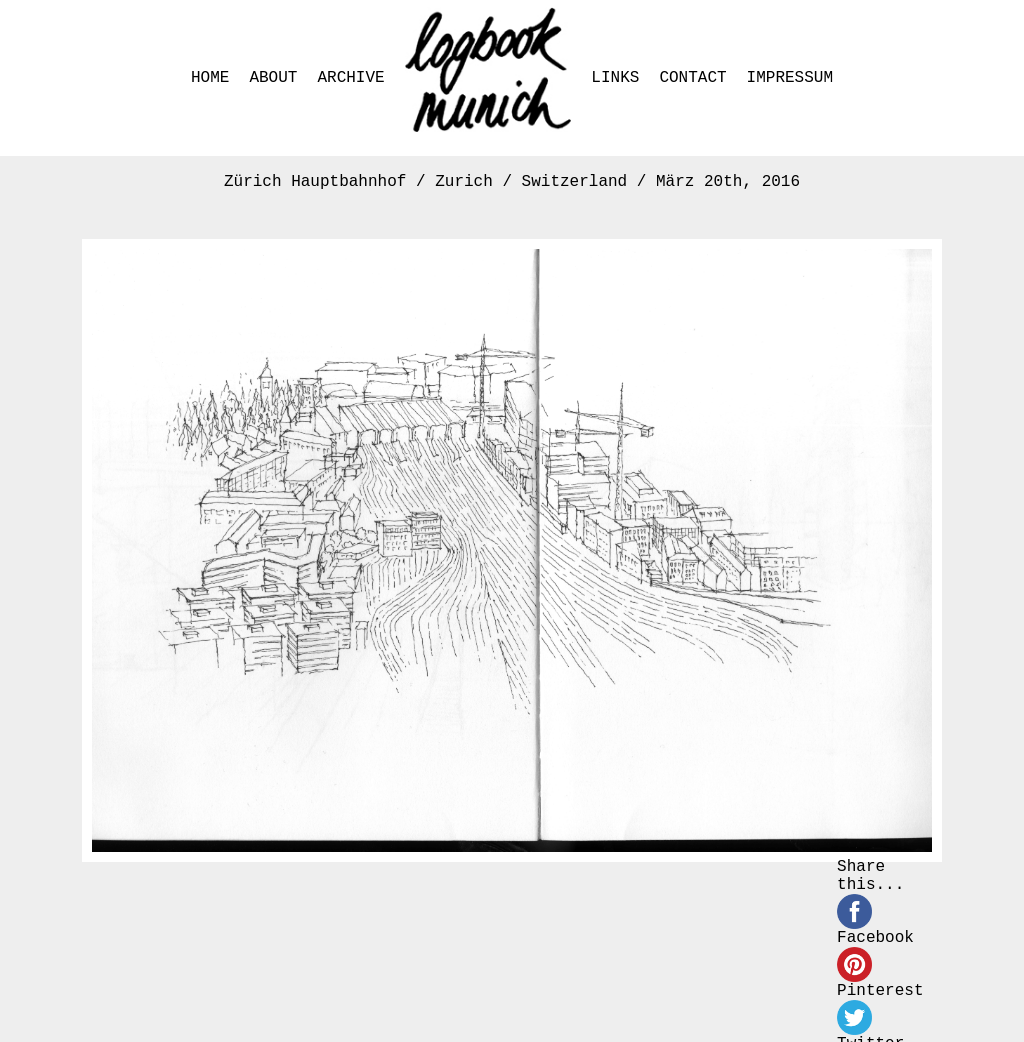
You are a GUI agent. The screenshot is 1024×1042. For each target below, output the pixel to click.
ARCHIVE (350, 78)
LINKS (615, 78)
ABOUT (273, 78)
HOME (210, 78)
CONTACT (692, 78)
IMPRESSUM (790, 78)
